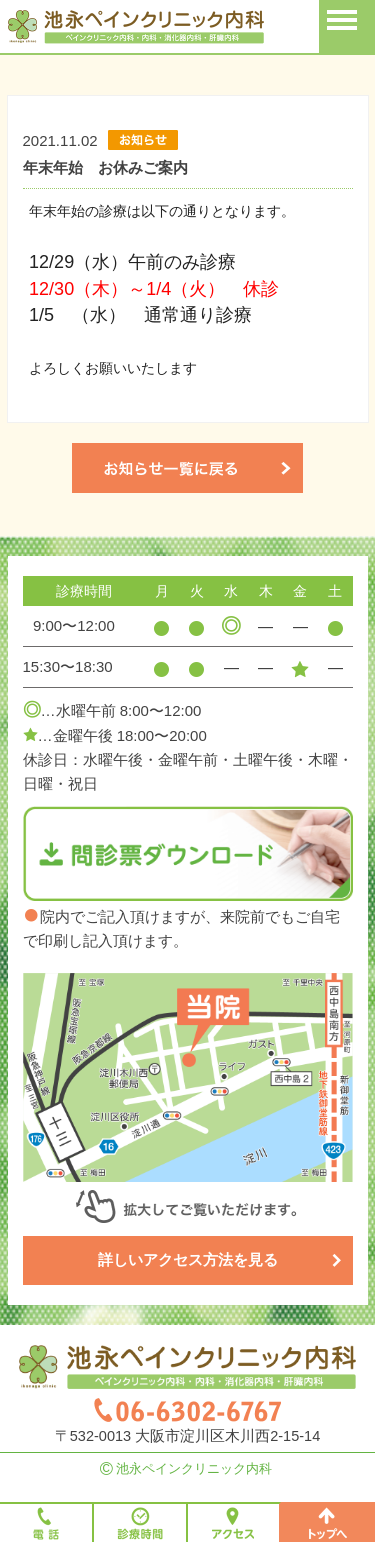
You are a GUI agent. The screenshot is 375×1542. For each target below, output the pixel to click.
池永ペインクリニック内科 (187, 1468)
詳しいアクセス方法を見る (220, 1259)
